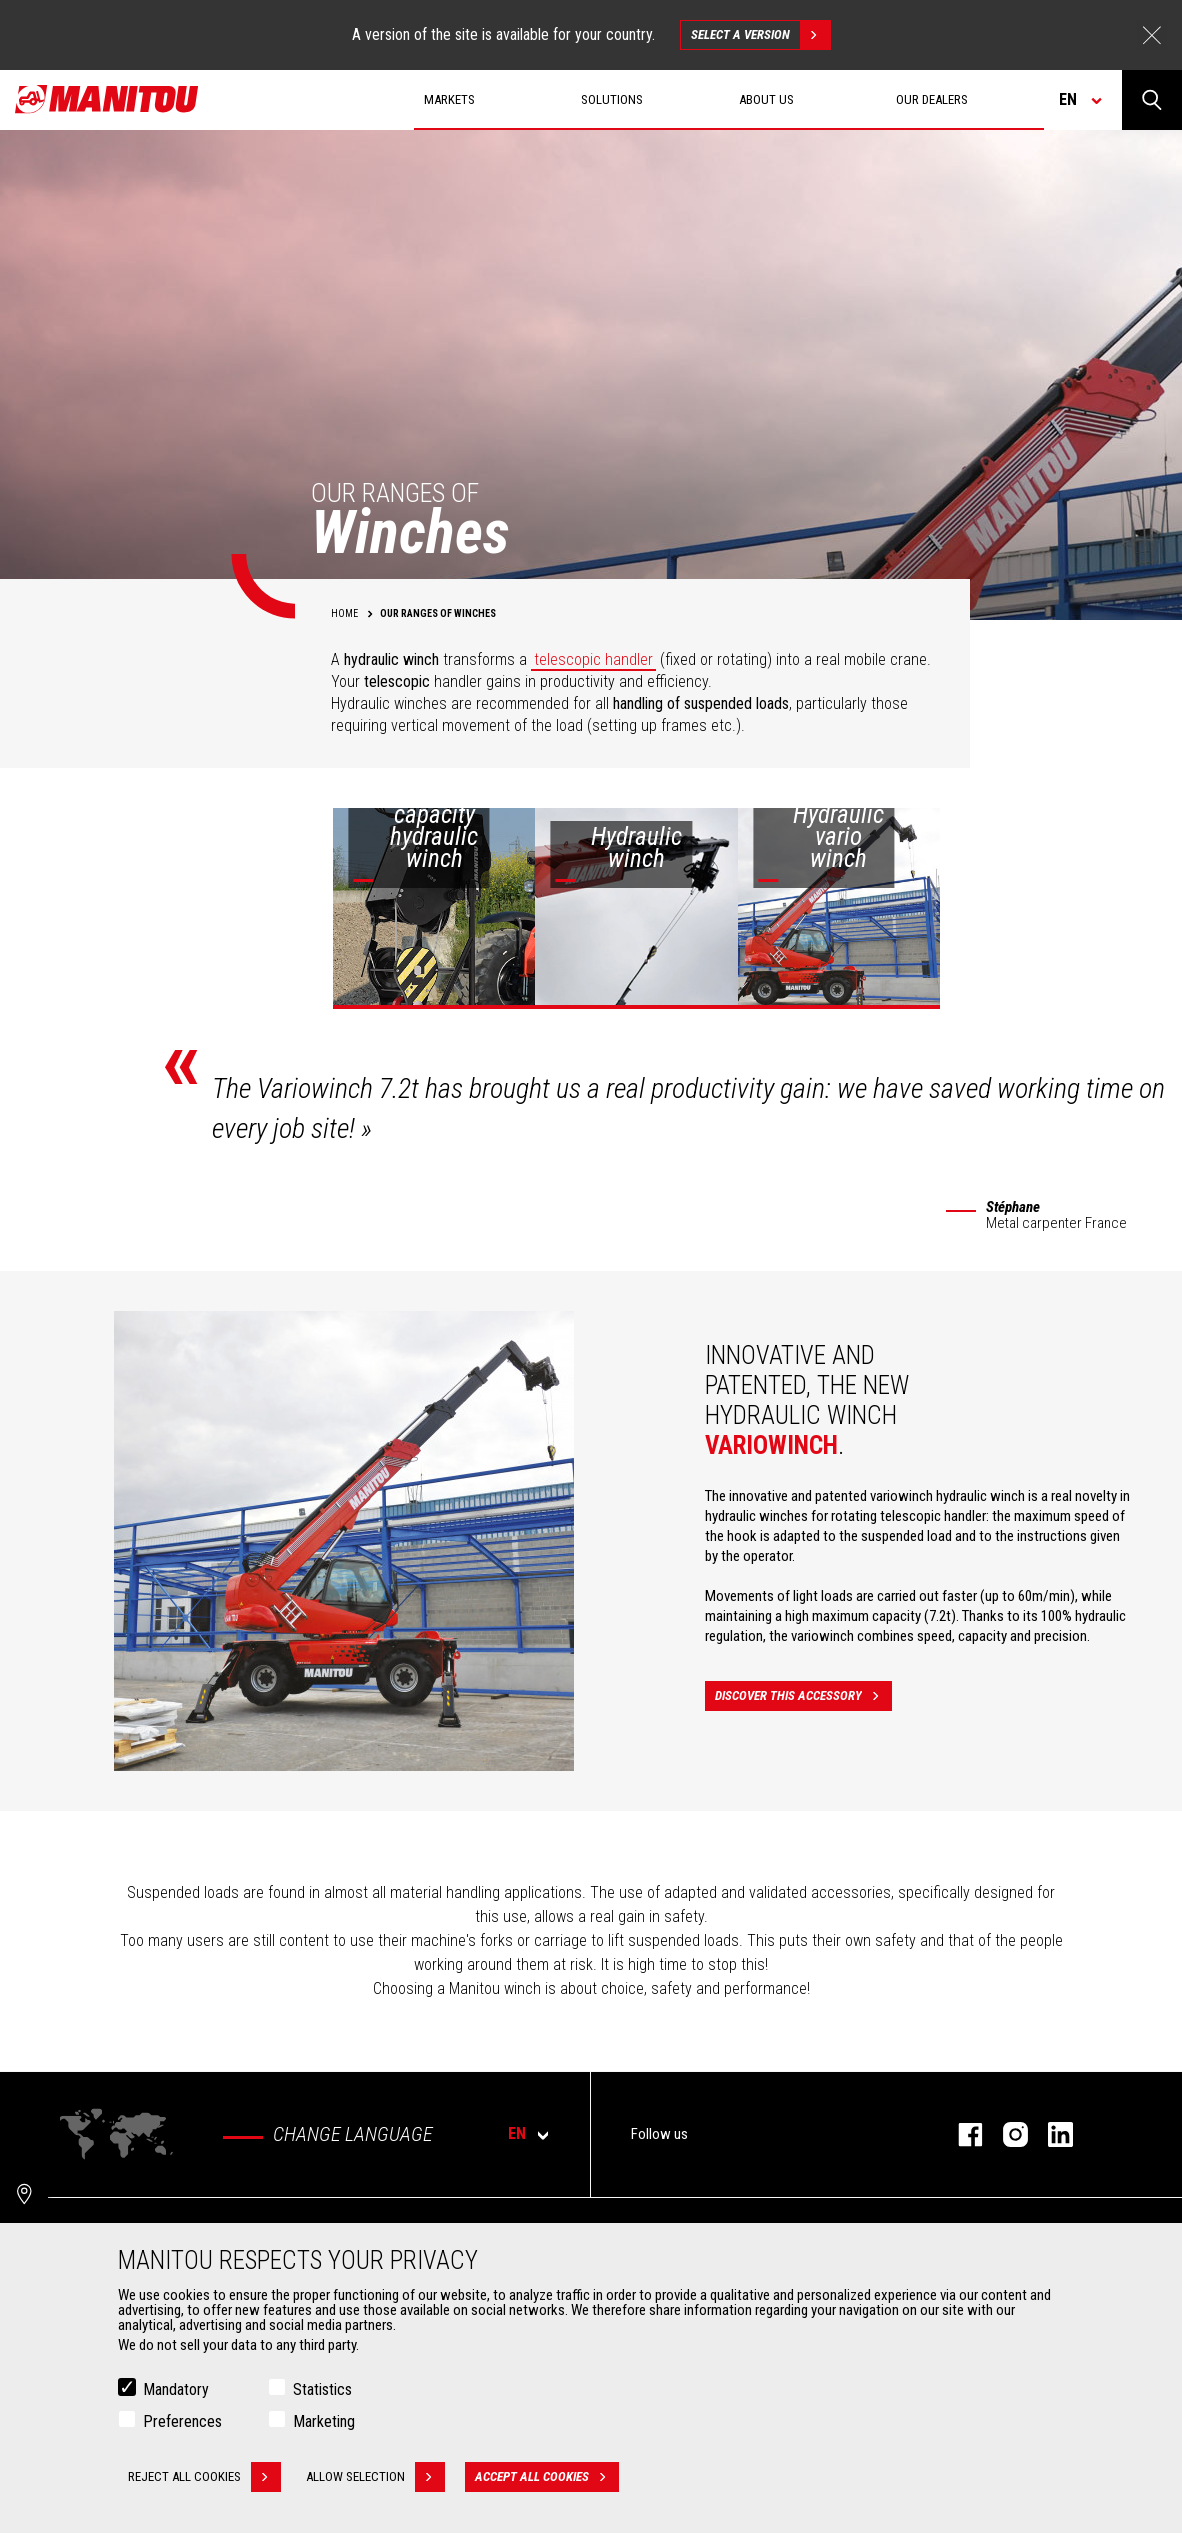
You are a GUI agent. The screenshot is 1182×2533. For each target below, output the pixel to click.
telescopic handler (593, 659)
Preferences (182, 2421)
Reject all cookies (204, 2477)
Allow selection (375, 2477)
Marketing (324, 2421)
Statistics (322, 2389)
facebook (960, 2134)
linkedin (1050, 2134)
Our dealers (932, 99)
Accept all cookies (547, 2477)
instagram (1005, 2134)
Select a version (760, 35)
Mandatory (176, 2389)
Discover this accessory (803, 1696)
